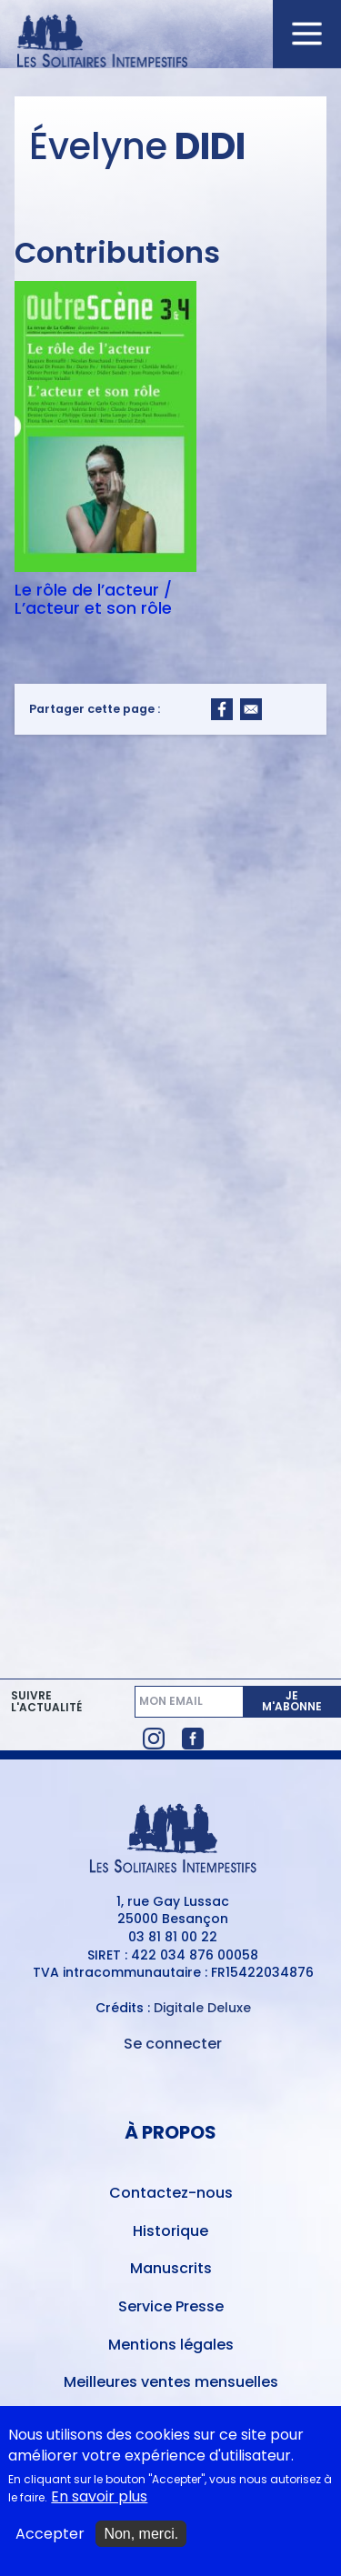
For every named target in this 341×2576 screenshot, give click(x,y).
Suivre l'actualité (46, 1702)
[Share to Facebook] (222, 709)
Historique (170, 2230)
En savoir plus (99, 2497)
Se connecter (173, 2043)
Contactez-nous (171, 2192)
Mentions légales (171, 2344)
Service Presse (171, 2306)
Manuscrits (171, 2268)
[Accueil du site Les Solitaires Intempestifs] (171, 42)
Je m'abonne (292, 1701)
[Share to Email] (251, 709)
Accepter (50, 2534)
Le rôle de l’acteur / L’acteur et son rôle (93, 598)
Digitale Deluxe (202, 2008)
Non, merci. (141, 2533)
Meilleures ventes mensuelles (171, 2381)
